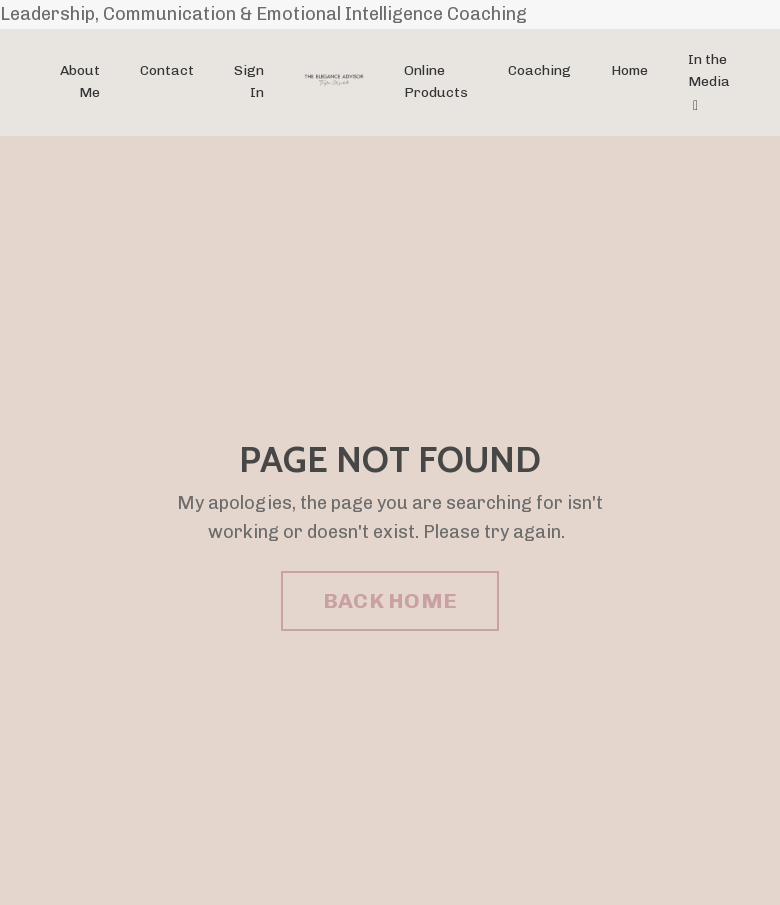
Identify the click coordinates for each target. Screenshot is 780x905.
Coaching (539, 70)
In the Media (709, 82)
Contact (167, 70)
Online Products (436, 81)
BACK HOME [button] (390, 600)
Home (629, 70)
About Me (80, 81)
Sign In (249, 81)
